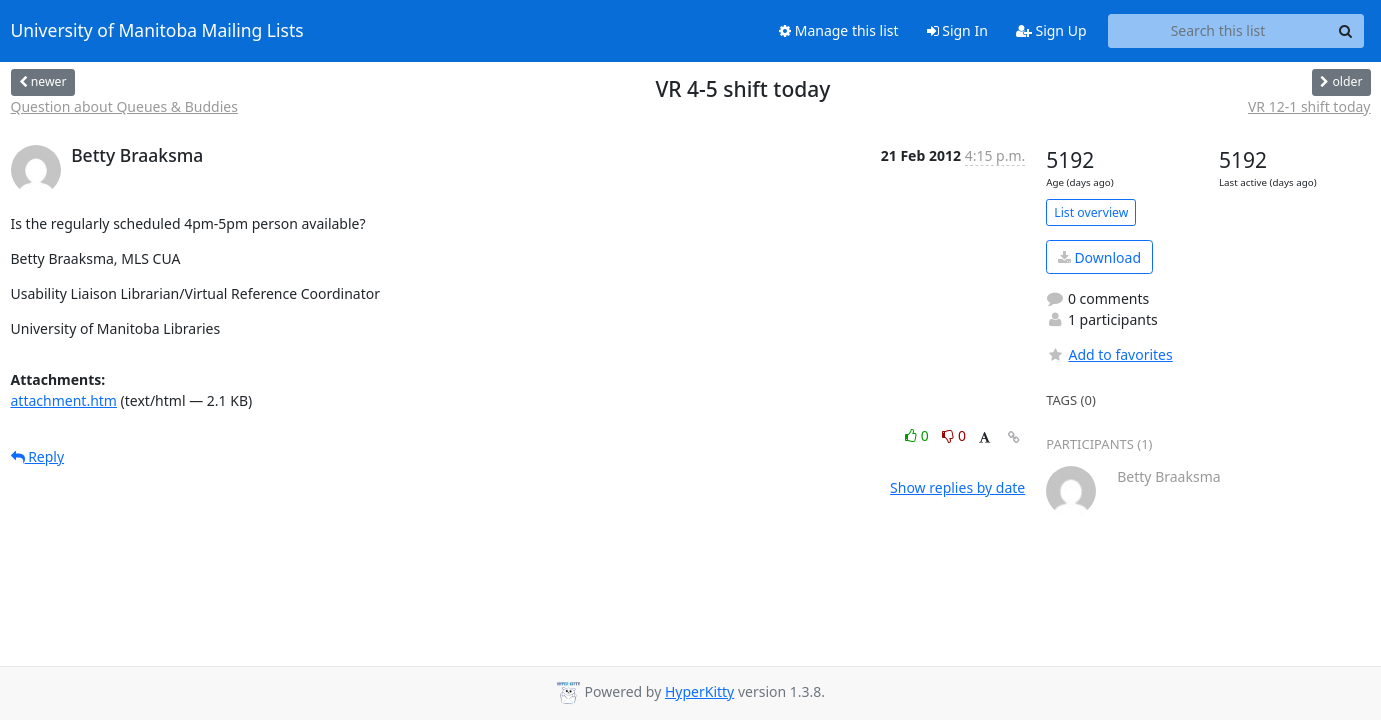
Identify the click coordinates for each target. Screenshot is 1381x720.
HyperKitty (699, 691)
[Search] (1346, 31)
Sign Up (1051, 30)
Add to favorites (1109, 354)
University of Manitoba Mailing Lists (157, 31)
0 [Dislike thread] (954, 435)
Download (1099, 257)
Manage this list (839, 30)
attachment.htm (64, 400)
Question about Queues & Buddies (124, 106)
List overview (1091, 212)
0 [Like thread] (918, 435)
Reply (38, 456)
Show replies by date (957, 487)
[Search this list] (1218, 31)
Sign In (957, 30)
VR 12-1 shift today (1309, 106)
